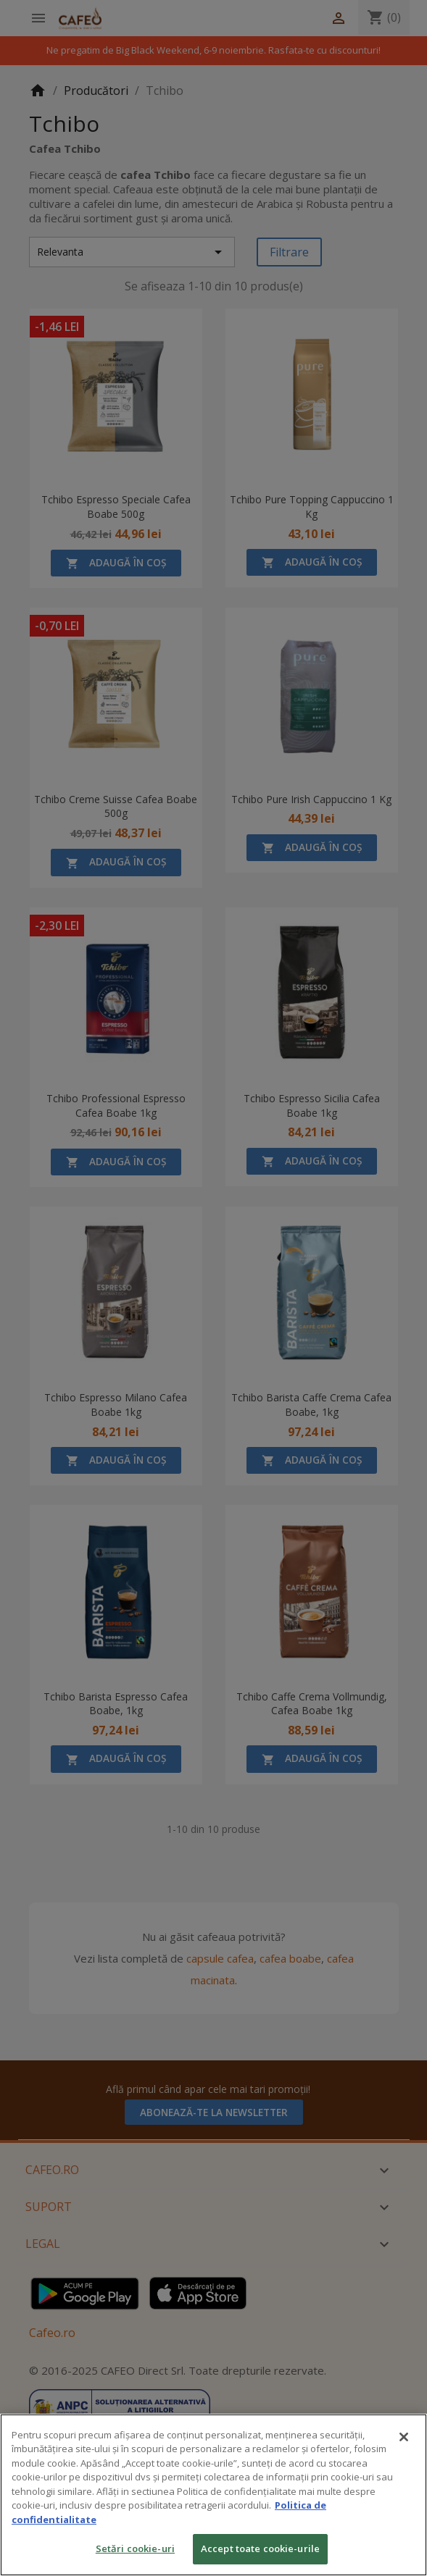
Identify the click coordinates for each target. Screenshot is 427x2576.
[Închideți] (404, 2437)
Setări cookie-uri (135, 2548)
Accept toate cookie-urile (260, 2548)
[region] (213, 2495)
